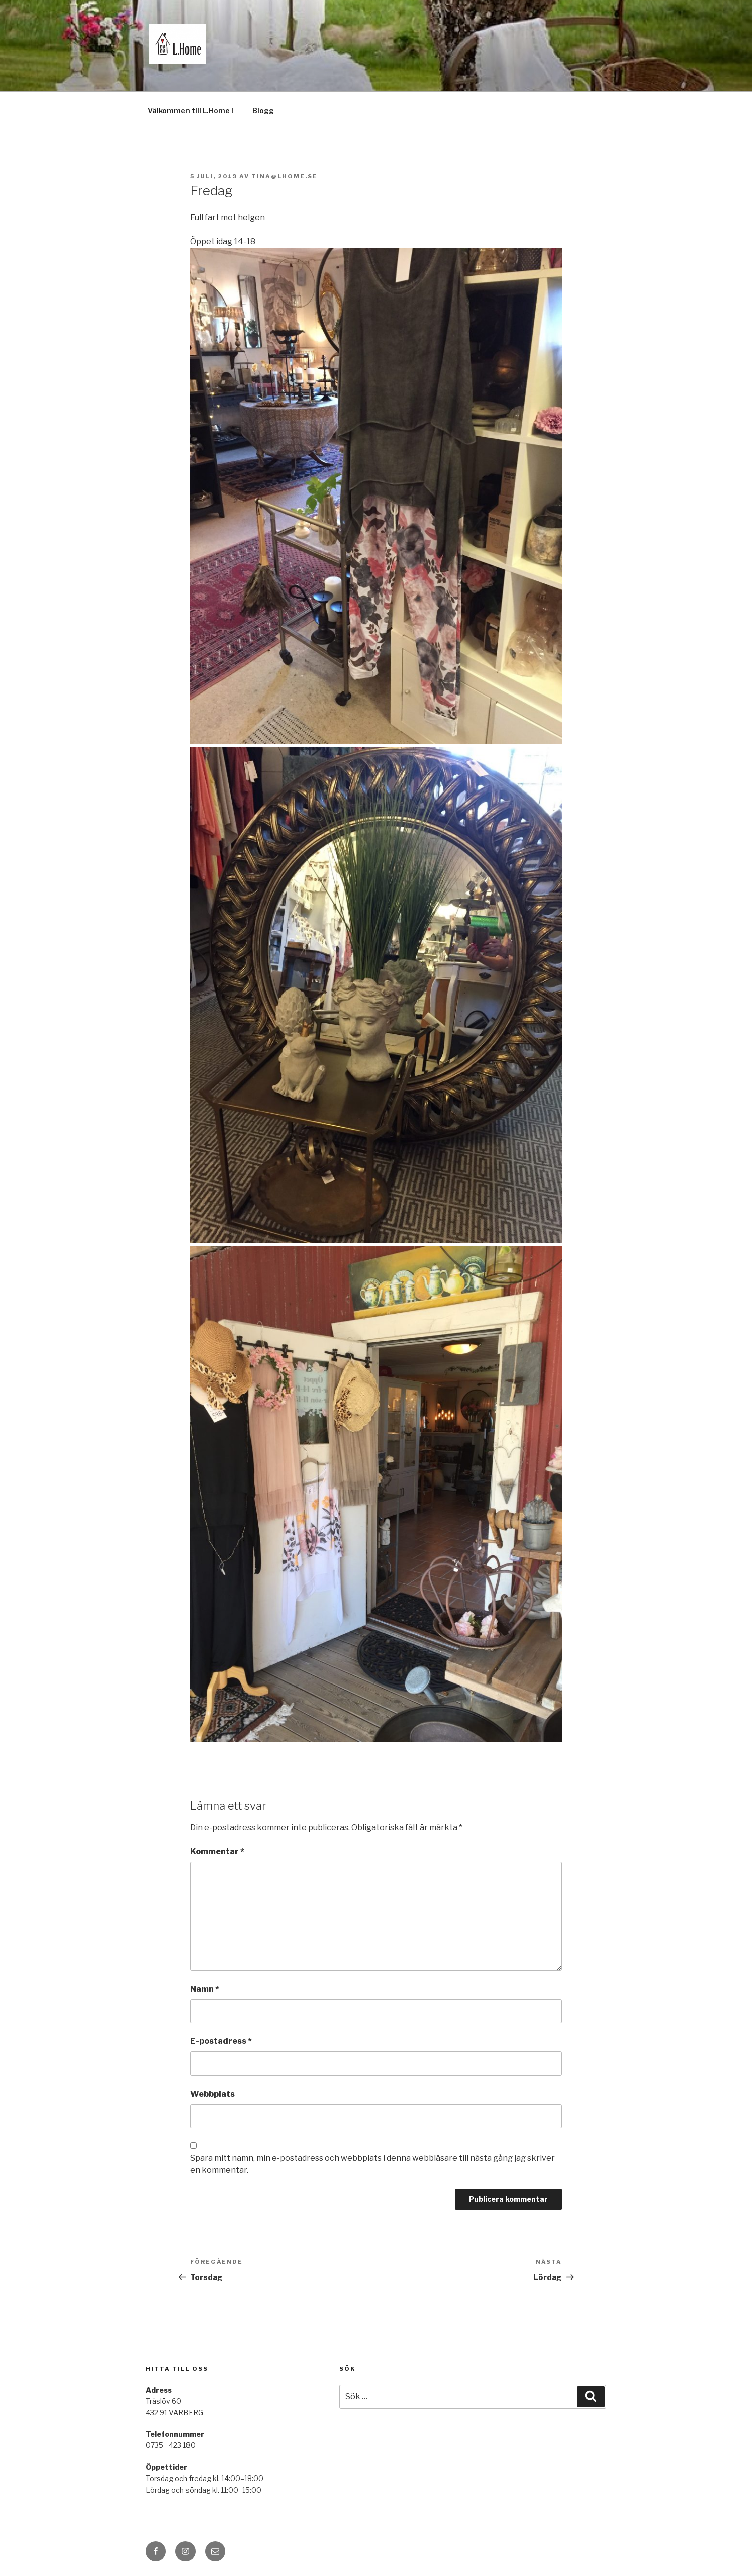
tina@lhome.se (284, 176)
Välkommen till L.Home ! (190, 110)
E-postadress (221, 2041)
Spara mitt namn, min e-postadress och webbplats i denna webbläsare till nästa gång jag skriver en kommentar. (372, 2164)
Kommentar (217, 1851)
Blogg (263, 110)
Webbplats (212, 2094)
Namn (204, 1989)
